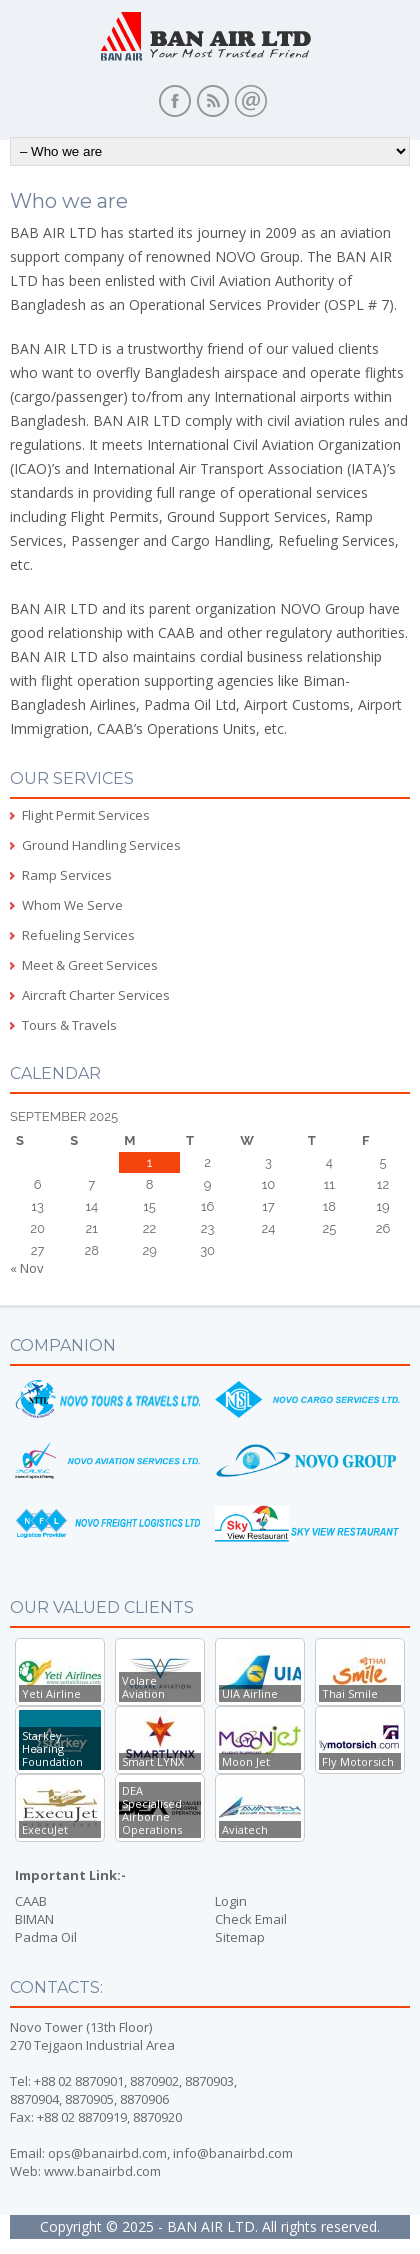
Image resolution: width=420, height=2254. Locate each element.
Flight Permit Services (86, 815)
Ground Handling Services (101, 845)
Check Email (251, 1919)
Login (231, 1901)
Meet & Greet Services (90, 965)
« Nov (27, 1268)
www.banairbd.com (102, 2171)
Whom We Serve (72, 905)
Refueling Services (78, 935)
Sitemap (240, 1937)
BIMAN (34, 1919)
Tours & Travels (69, 1025)
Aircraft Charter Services (96, 995)
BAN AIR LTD (211, 2226)
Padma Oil (46, 1937)
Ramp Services (67, 875)
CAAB (31, 1901)
